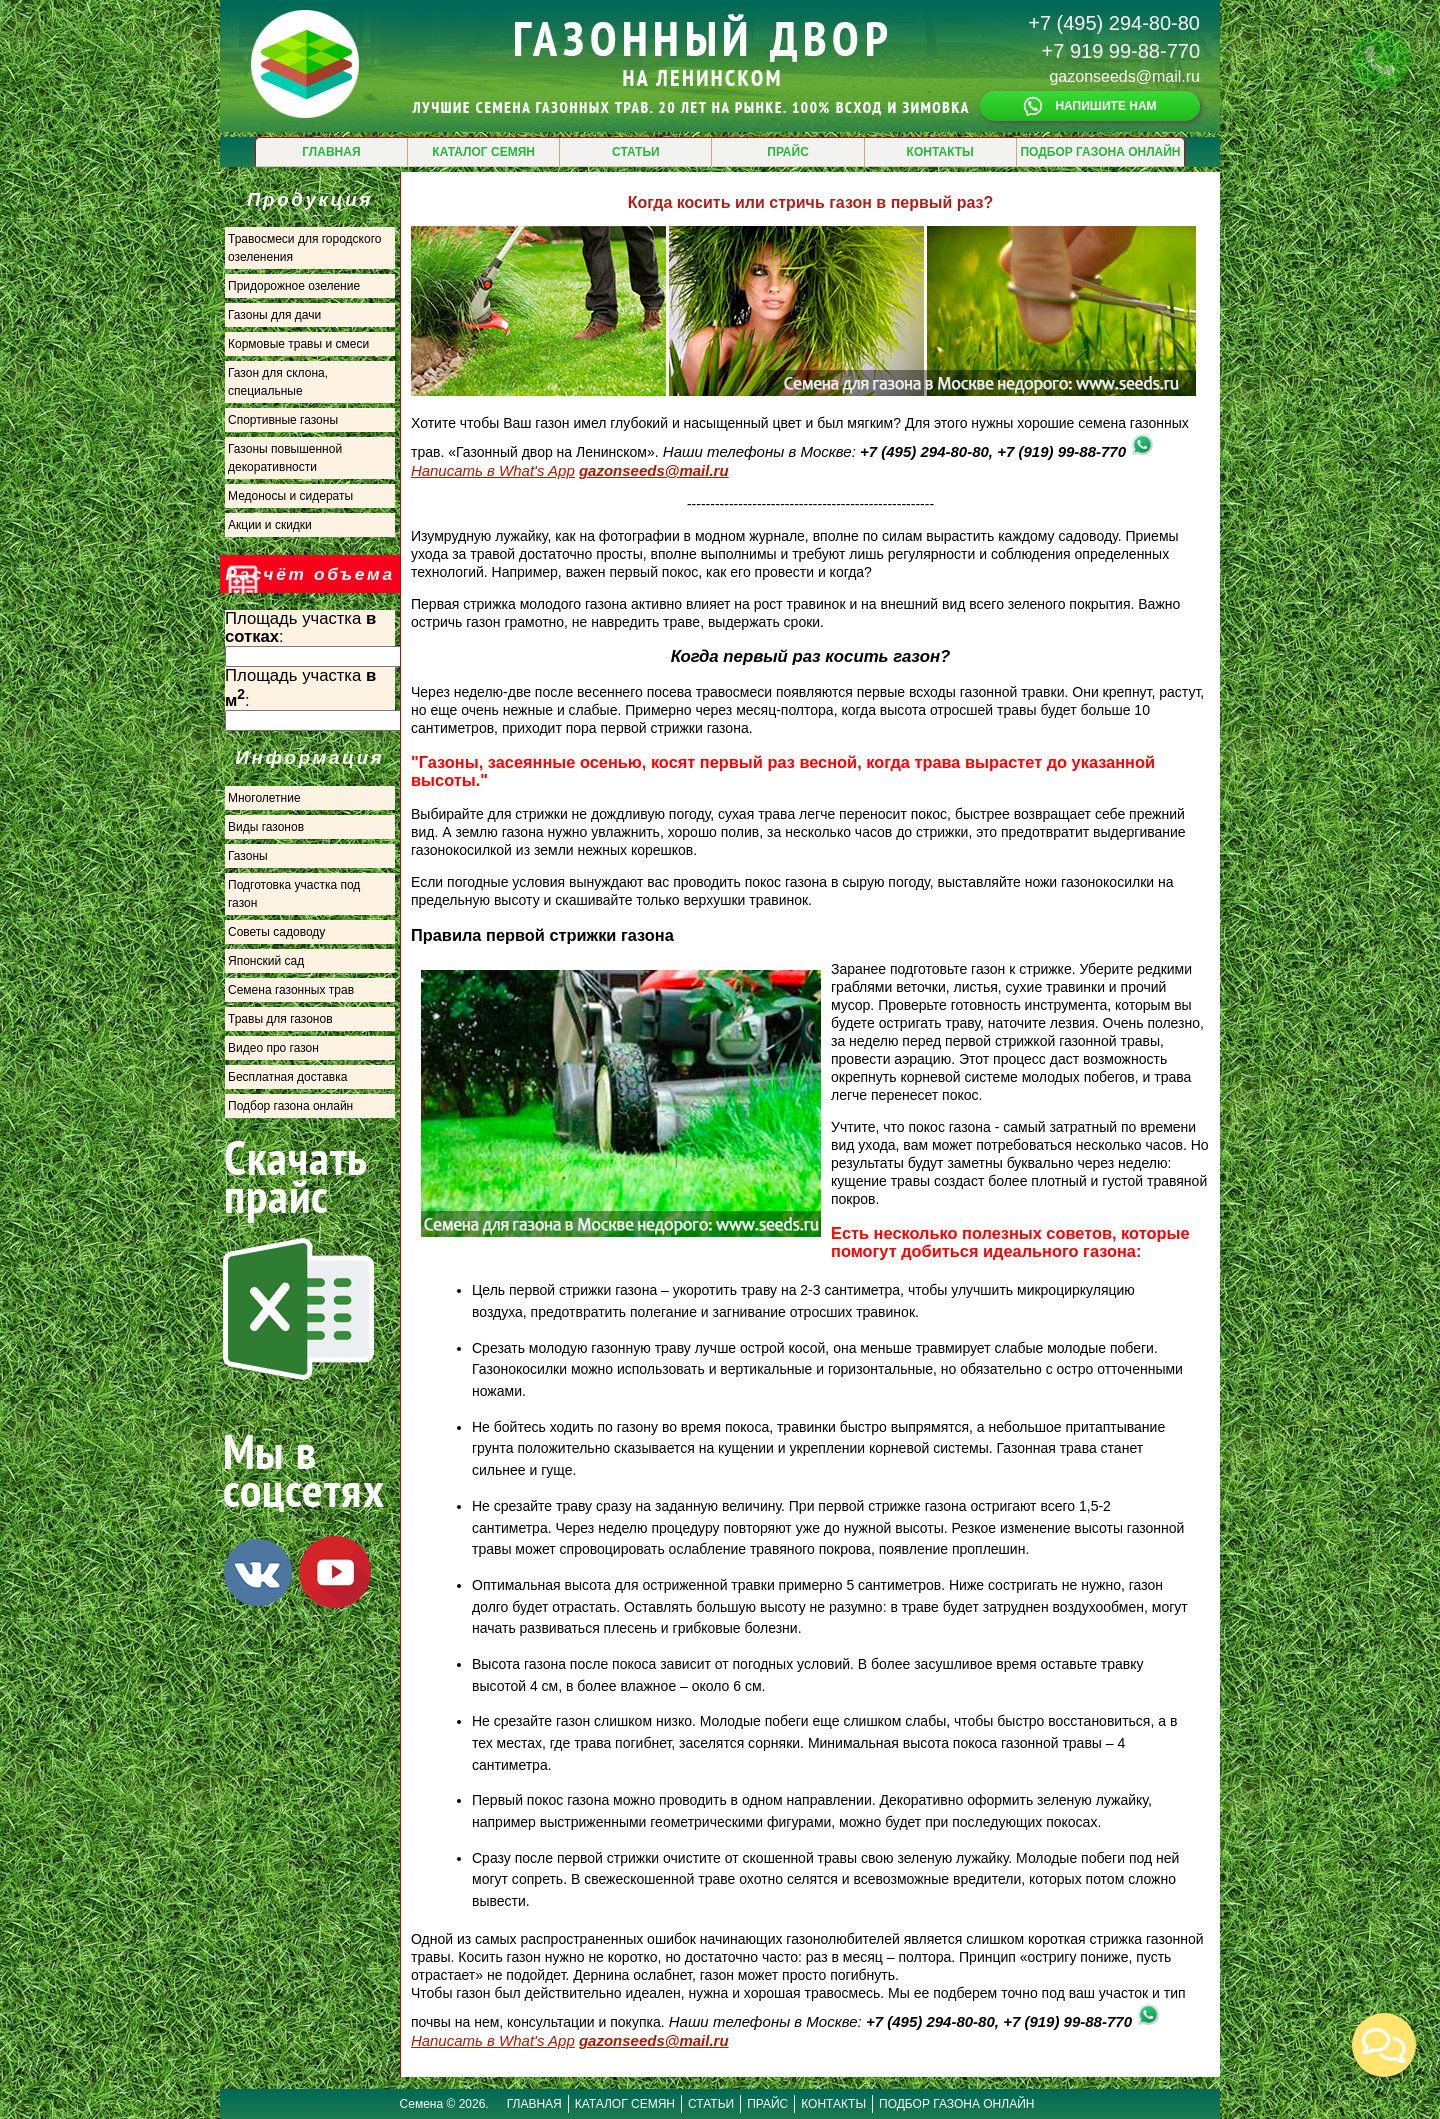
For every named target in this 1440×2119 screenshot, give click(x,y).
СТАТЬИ (636, 152)
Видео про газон (273, 1048)
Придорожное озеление (294, 286)
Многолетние (264, 798)
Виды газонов (266, 827)
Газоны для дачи (274, 315)
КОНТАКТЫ (940, 152)
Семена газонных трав (291, 990)
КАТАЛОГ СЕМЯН (483, 152)
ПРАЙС (788, 152)
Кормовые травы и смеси (298, 344)
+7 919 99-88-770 (1121, 51)
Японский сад (266, 961)
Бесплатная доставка (287, 1077)
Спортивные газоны (283, 420)
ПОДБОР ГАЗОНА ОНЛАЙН (1100, 152)
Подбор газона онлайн (290, 1106)
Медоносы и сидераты (290, 496)
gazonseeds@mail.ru (1124, 76)
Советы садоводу (276, 932)
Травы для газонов (280, 1019)
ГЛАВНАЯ (331, 152)
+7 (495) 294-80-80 (1114, 23)
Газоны (248, 856)
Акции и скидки (270, 525)
